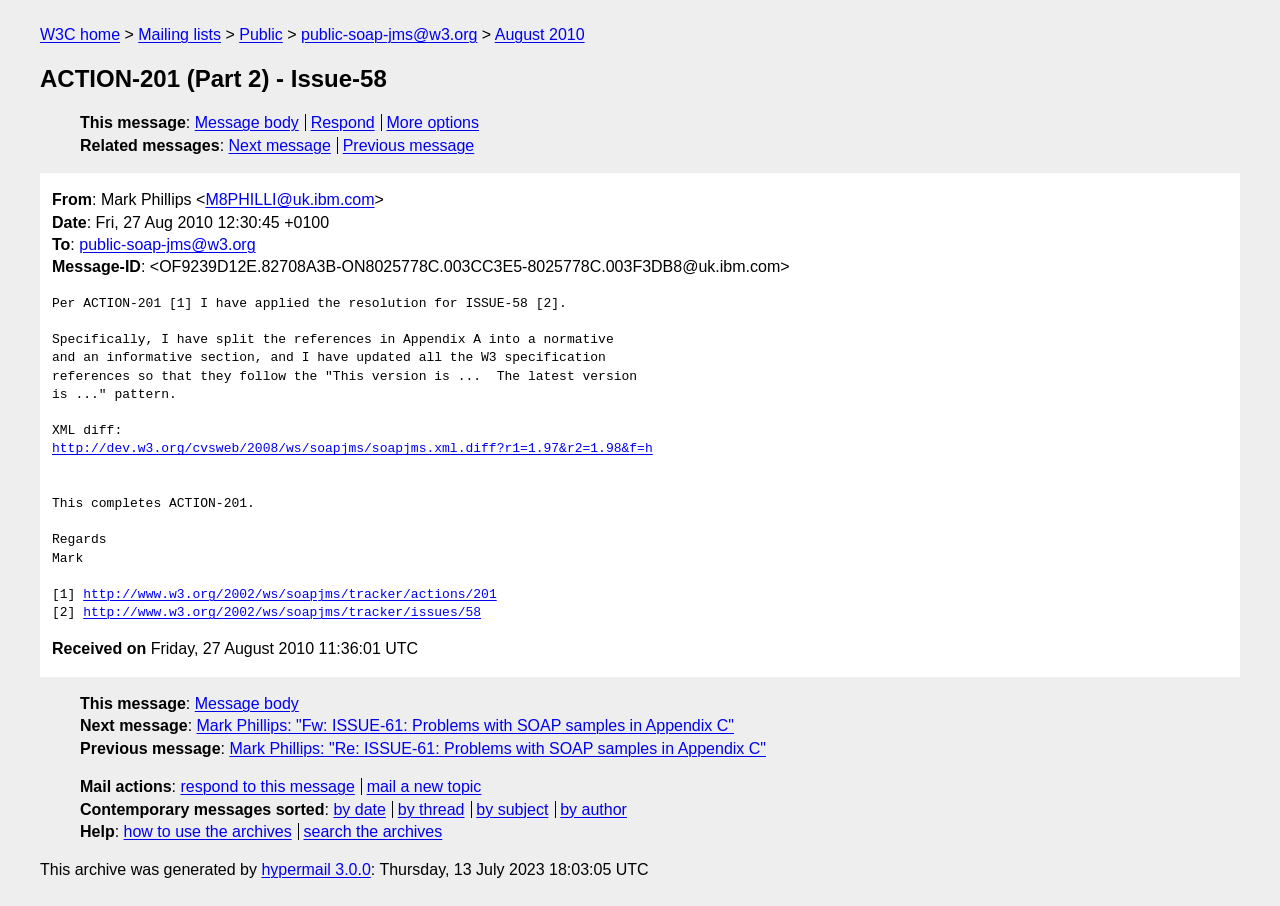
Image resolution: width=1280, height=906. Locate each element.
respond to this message (267, 786)
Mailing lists (179, 34)
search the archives (373, 831)
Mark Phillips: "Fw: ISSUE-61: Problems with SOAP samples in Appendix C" (465, 725)
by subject (512, 809)
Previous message (409, 145)
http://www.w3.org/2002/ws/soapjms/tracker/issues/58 (282, 613)
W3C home (80, 34)
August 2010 (540, 34)
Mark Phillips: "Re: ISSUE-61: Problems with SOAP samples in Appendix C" (497, 748)
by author (593, 809)
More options (433, 122)
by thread (431, 809)
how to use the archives (208, 831)
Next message (280, 145)
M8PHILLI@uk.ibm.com (289, 199)
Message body (247, 122)
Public (261, 34)
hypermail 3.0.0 (315, 869)
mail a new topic (424, 786)
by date (359, 809)
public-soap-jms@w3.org (389, 34)
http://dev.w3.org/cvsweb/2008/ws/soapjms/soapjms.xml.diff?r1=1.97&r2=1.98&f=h (352, 449)
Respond (343, 122)
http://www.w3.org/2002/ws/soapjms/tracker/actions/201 (289, 595)
